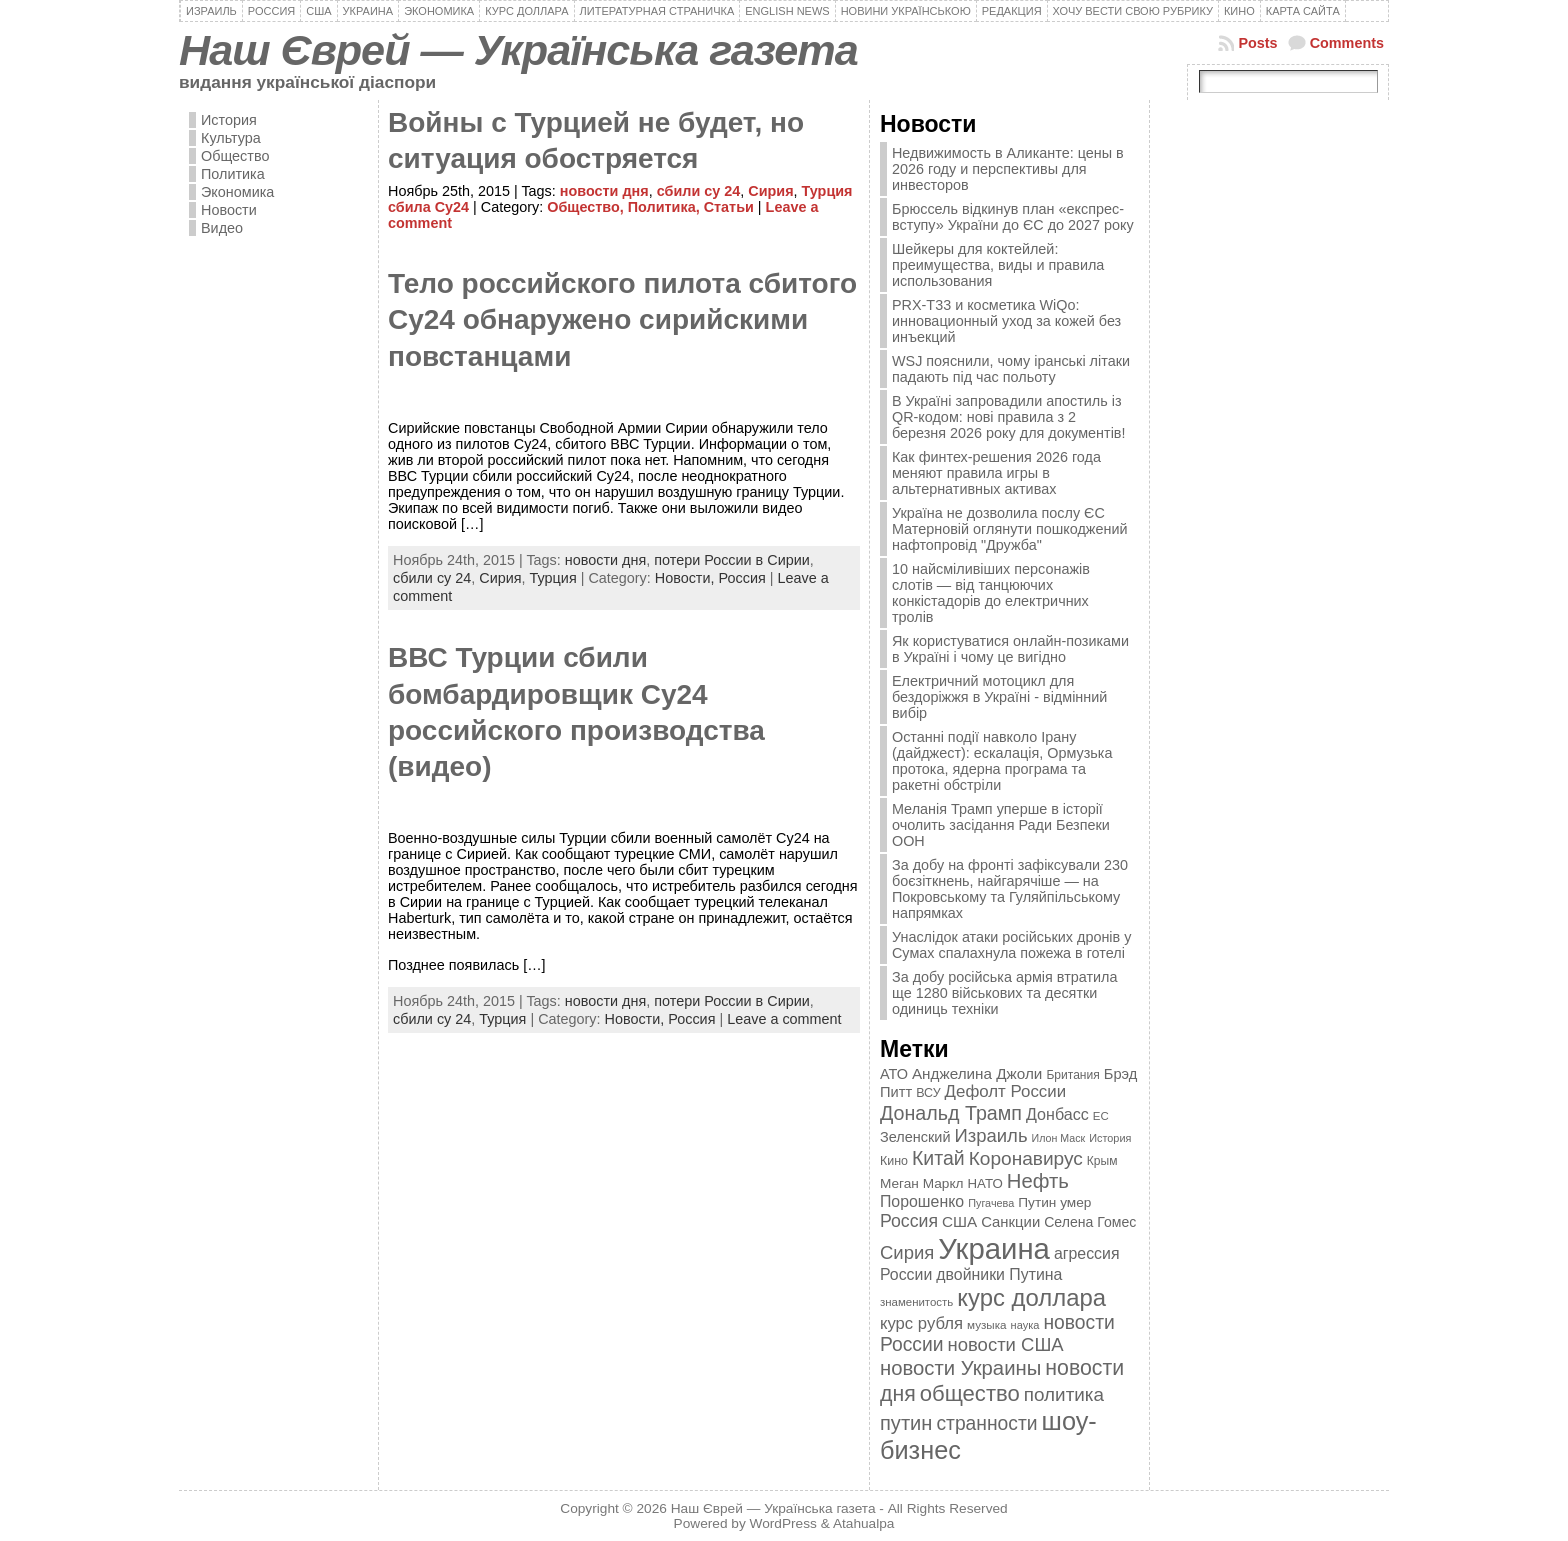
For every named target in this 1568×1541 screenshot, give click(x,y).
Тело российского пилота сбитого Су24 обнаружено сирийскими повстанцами (622, 320)
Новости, (687, 578)
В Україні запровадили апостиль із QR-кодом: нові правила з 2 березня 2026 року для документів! (1009, 417)
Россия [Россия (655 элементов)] (909, 1221)
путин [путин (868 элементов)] (906, 1423)
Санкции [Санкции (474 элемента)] (1010, 1222)
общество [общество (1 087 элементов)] (970, 1393)
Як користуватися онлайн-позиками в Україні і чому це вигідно (1010, 649)
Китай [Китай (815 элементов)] (938, 1158)
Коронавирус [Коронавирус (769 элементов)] (1026, 1158)
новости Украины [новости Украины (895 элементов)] (960, 1368)
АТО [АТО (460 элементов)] (894, 1074)
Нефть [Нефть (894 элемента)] (1038, 1181)
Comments (1347, 43)
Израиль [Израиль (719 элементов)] (990, 1135)
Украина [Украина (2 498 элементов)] (994, 1248)
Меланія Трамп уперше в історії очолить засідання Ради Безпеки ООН (1001, 825)
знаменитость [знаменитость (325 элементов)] (916, 1302)
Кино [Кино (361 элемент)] (894, 1161)
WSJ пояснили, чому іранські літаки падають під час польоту (1011, 369)
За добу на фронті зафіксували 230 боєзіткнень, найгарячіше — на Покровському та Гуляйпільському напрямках (1010, 889)
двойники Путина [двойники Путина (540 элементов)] (999, 1274)
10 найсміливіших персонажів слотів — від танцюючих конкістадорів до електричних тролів (991, 593)
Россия (742, 578)
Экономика (237, 192)
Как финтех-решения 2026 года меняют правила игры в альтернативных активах (996, 473)
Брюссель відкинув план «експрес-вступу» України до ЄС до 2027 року (1013, 217)
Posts (1257, 43)
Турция (553, 578)
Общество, (587, 207)
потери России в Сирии (732, 560)
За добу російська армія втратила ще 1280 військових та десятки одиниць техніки (1005, 993)
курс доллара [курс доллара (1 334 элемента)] (1031, 1297)
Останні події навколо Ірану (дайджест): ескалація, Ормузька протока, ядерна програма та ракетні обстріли (1002, 761)
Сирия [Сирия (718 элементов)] (907, 1252)
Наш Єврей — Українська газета (518, 50)
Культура (231, 138)
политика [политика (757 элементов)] (1064, 1394)
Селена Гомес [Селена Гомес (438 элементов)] (1090, 1222)
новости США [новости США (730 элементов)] (1006, 1344)
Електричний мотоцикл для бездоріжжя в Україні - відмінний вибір (999, 697)
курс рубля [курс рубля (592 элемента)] (921, 1323)
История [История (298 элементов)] (1110, 1138)
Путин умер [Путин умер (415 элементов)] (1054, 1202)
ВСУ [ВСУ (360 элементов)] (928, 1093)
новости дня (604, 191)
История (229, 120)
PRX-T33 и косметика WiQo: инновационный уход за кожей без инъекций (1006, 321)
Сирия (770, 191)
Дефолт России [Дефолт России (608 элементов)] (1006, 1091)
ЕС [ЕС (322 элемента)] (1101, 1116)
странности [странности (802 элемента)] (986, 1423)
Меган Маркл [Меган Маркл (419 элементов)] (922, 1183)
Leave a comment (784, 1019)
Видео (222, 228)
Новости (229, 210)
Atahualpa (864, 1523)
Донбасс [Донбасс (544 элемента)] (1057, 1114)
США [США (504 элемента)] (959, 1221)
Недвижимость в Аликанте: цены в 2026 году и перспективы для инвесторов (1008, 169)
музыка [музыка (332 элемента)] (987, 1324)
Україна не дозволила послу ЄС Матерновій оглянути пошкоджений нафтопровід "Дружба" (1010, 529)
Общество (235, 156)
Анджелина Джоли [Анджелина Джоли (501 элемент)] (977, 1073)
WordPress (783, 1523)
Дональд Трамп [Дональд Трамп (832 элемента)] (951, 1113)
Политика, (666, 207)
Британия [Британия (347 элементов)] (1072, 1075)
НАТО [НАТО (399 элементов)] (985, 1183)
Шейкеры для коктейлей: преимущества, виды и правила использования (998, 265)
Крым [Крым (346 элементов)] (1102, 1161)
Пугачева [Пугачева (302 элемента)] (991, 1203)
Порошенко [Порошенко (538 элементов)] (922, 1201)
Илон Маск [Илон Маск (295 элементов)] (1059, 1138)
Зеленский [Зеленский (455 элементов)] (915, 1137)
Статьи (729, 207)
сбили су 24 (699, 191)
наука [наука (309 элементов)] (1025, 1325)
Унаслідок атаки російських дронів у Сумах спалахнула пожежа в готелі (1011, 945)
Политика (233, 174)
